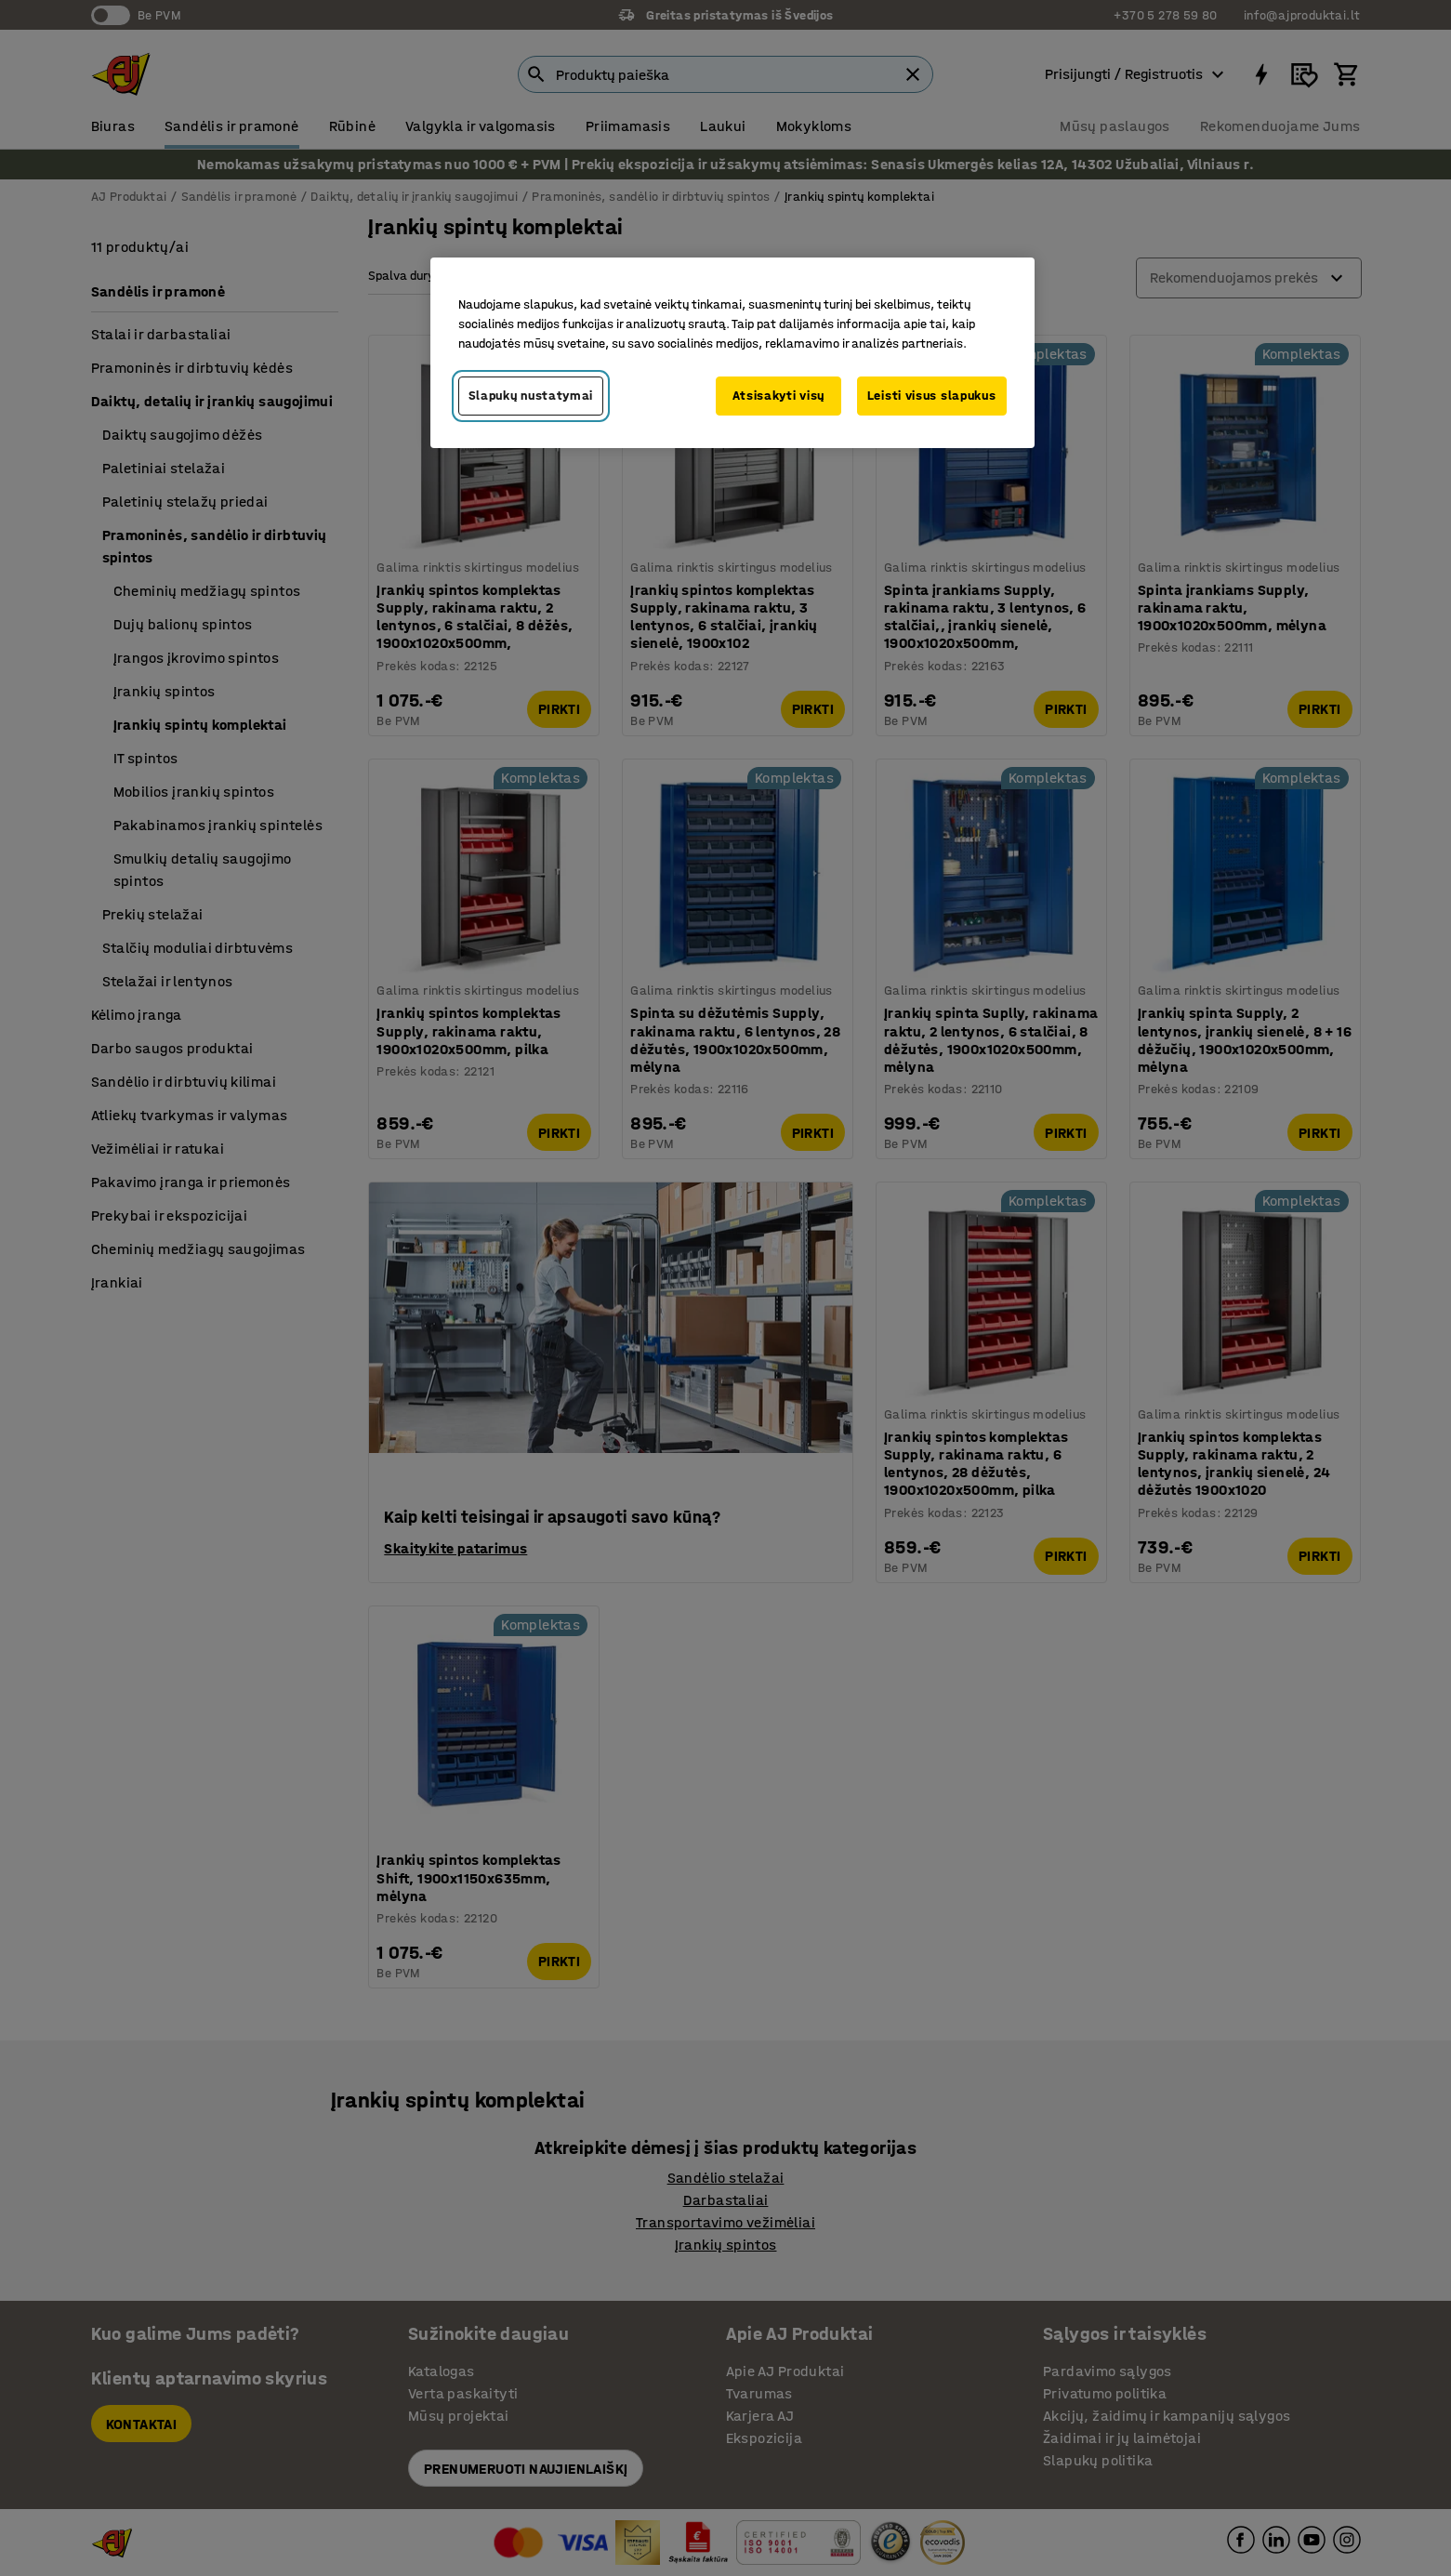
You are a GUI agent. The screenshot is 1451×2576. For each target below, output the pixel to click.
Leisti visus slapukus (931, 395)
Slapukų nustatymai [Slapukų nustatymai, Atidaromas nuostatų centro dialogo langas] (531, 395)
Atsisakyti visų (778, 395)
